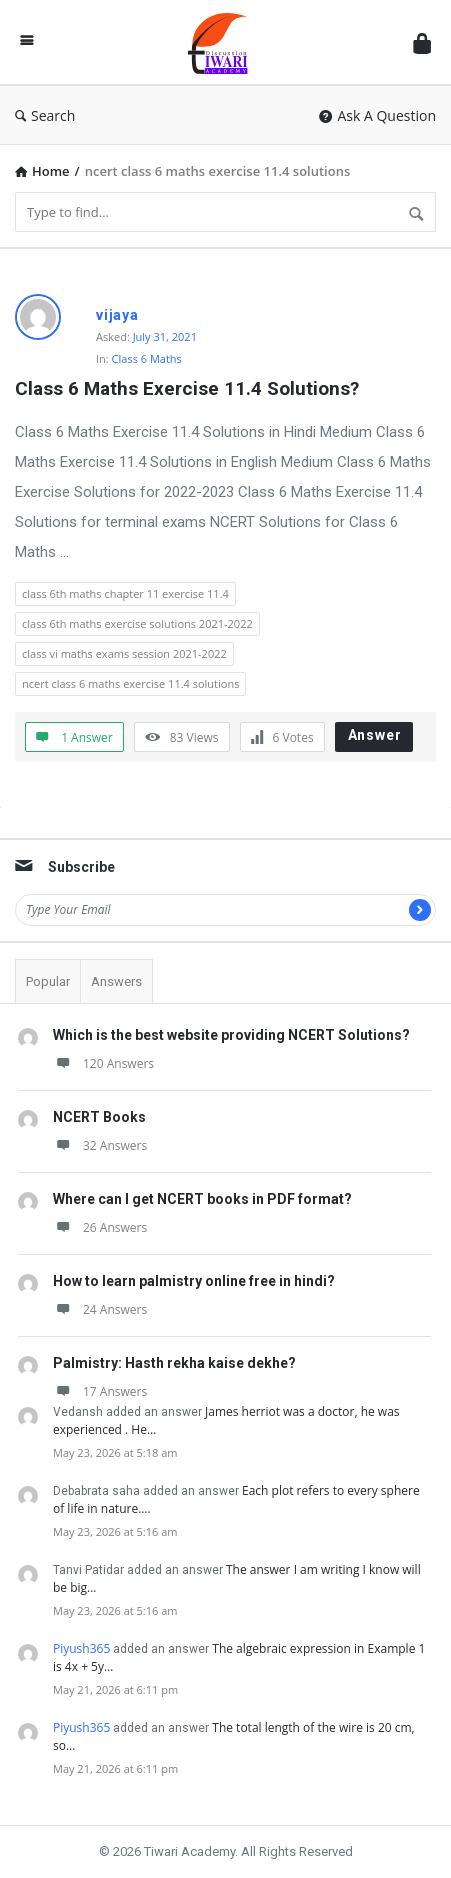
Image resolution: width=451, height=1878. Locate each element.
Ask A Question (377, 115)
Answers (116, 981)
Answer (375, 735)
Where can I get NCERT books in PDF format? (202, 1199)
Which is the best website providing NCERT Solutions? (231, 1035)
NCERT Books (99, 1117)
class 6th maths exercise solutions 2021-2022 (137, 623)
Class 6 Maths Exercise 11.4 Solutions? (187, 388)
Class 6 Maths (147, 358)
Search (45, 115)
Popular (48, 981)
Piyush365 (81, 1648)
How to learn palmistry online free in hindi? (194, 1281)
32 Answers (100, 1145)
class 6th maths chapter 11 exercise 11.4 (125, 593)
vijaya (117, 315)
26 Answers (100, 1227)
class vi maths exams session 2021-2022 (124, 653)
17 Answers (100, 1391)
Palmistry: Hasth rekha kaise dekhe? (174, 1363)
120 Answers (103, 1063)
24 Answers (100, 1309)
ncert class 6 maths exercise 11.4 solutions (130, 683)
